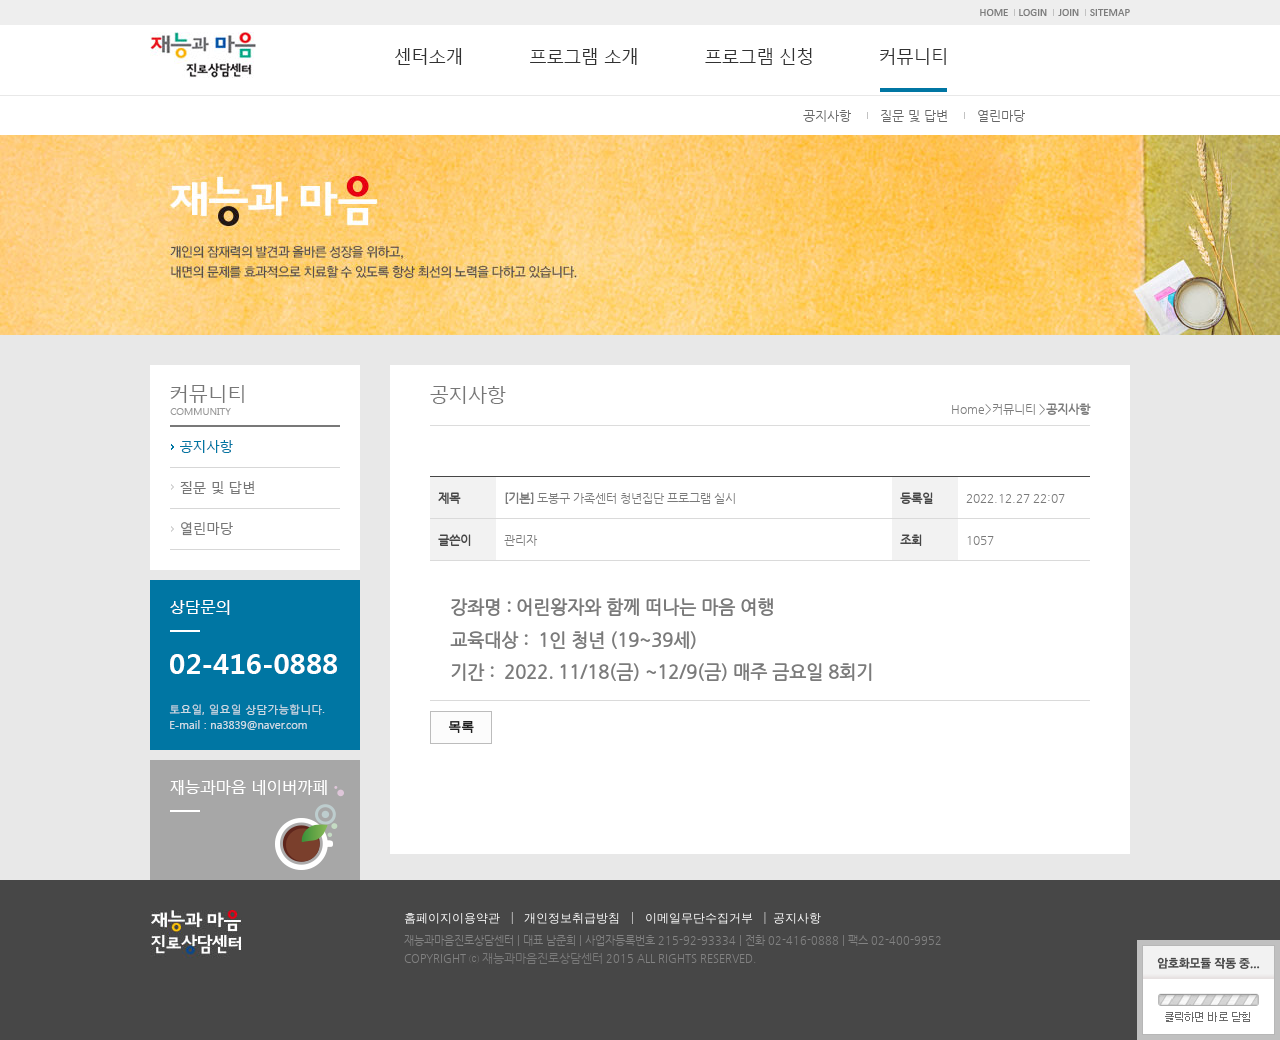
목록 (461, 726)
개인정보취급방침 (572, 918)
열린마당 (1001, 115)
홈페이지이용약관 (452, 918)
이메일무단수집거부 (699, 918)
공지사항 (827, 115)
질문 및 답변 (914, 115)
